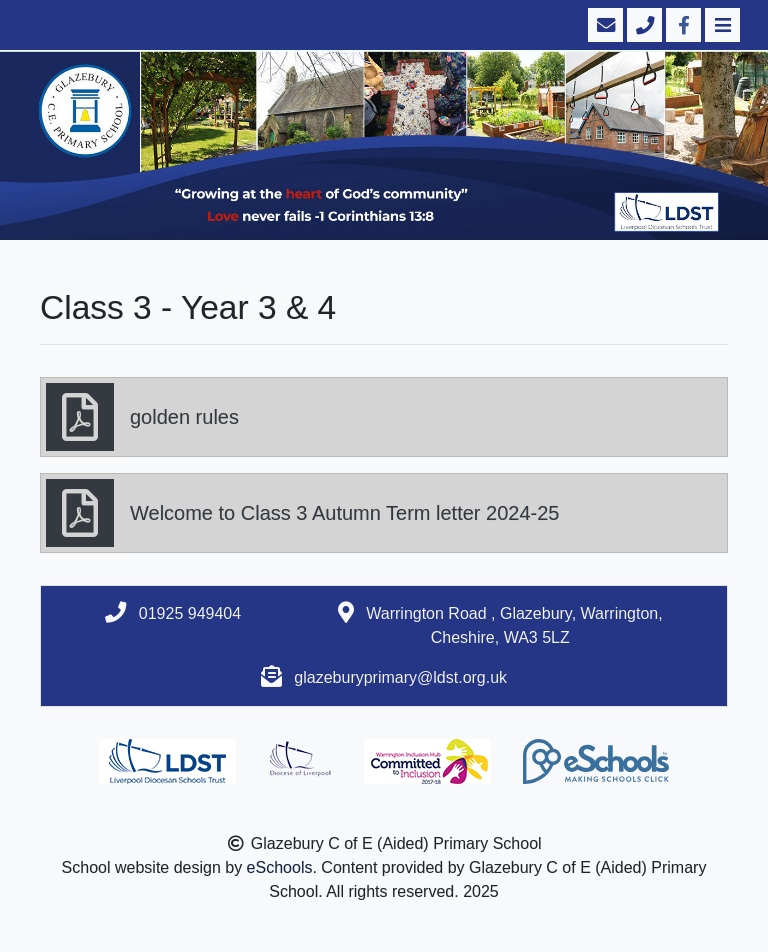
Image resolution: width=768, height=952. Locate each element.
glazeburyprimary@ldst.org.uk (400, 677)
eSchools (280, 867)
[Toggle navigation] (720, 25)
